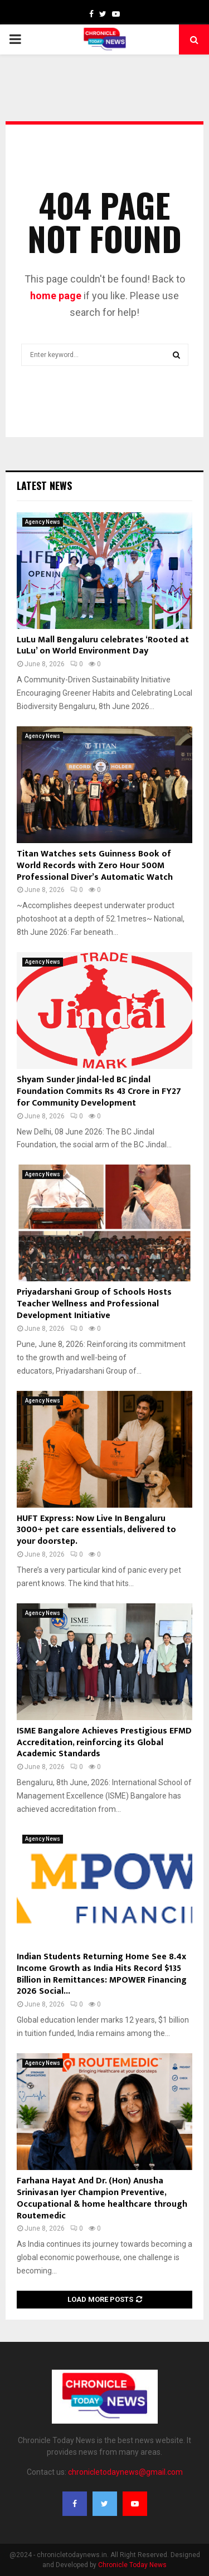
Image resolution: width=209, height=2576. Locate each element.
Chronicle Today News (132, 2565)
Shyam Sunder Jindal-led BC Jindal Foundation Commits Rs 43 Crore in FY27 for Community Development (99, 1091)
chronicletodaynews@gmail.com (125, 2472)
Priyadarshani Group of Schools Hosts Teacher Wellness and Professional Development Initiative (94, 1304)
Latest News (44, 485)
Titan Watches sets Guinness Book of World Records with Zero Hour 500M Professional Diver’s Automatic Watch (95, 865)
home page (55, 295)
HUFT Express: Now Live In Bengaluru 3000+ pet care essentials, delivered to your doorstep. (96, 1530)
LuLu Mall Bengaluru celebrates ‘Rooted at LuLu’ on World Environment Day (103, 645)
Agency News (42, 522)
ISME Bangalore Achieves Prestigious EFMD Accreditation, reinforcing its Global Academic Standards (104, 1742)
